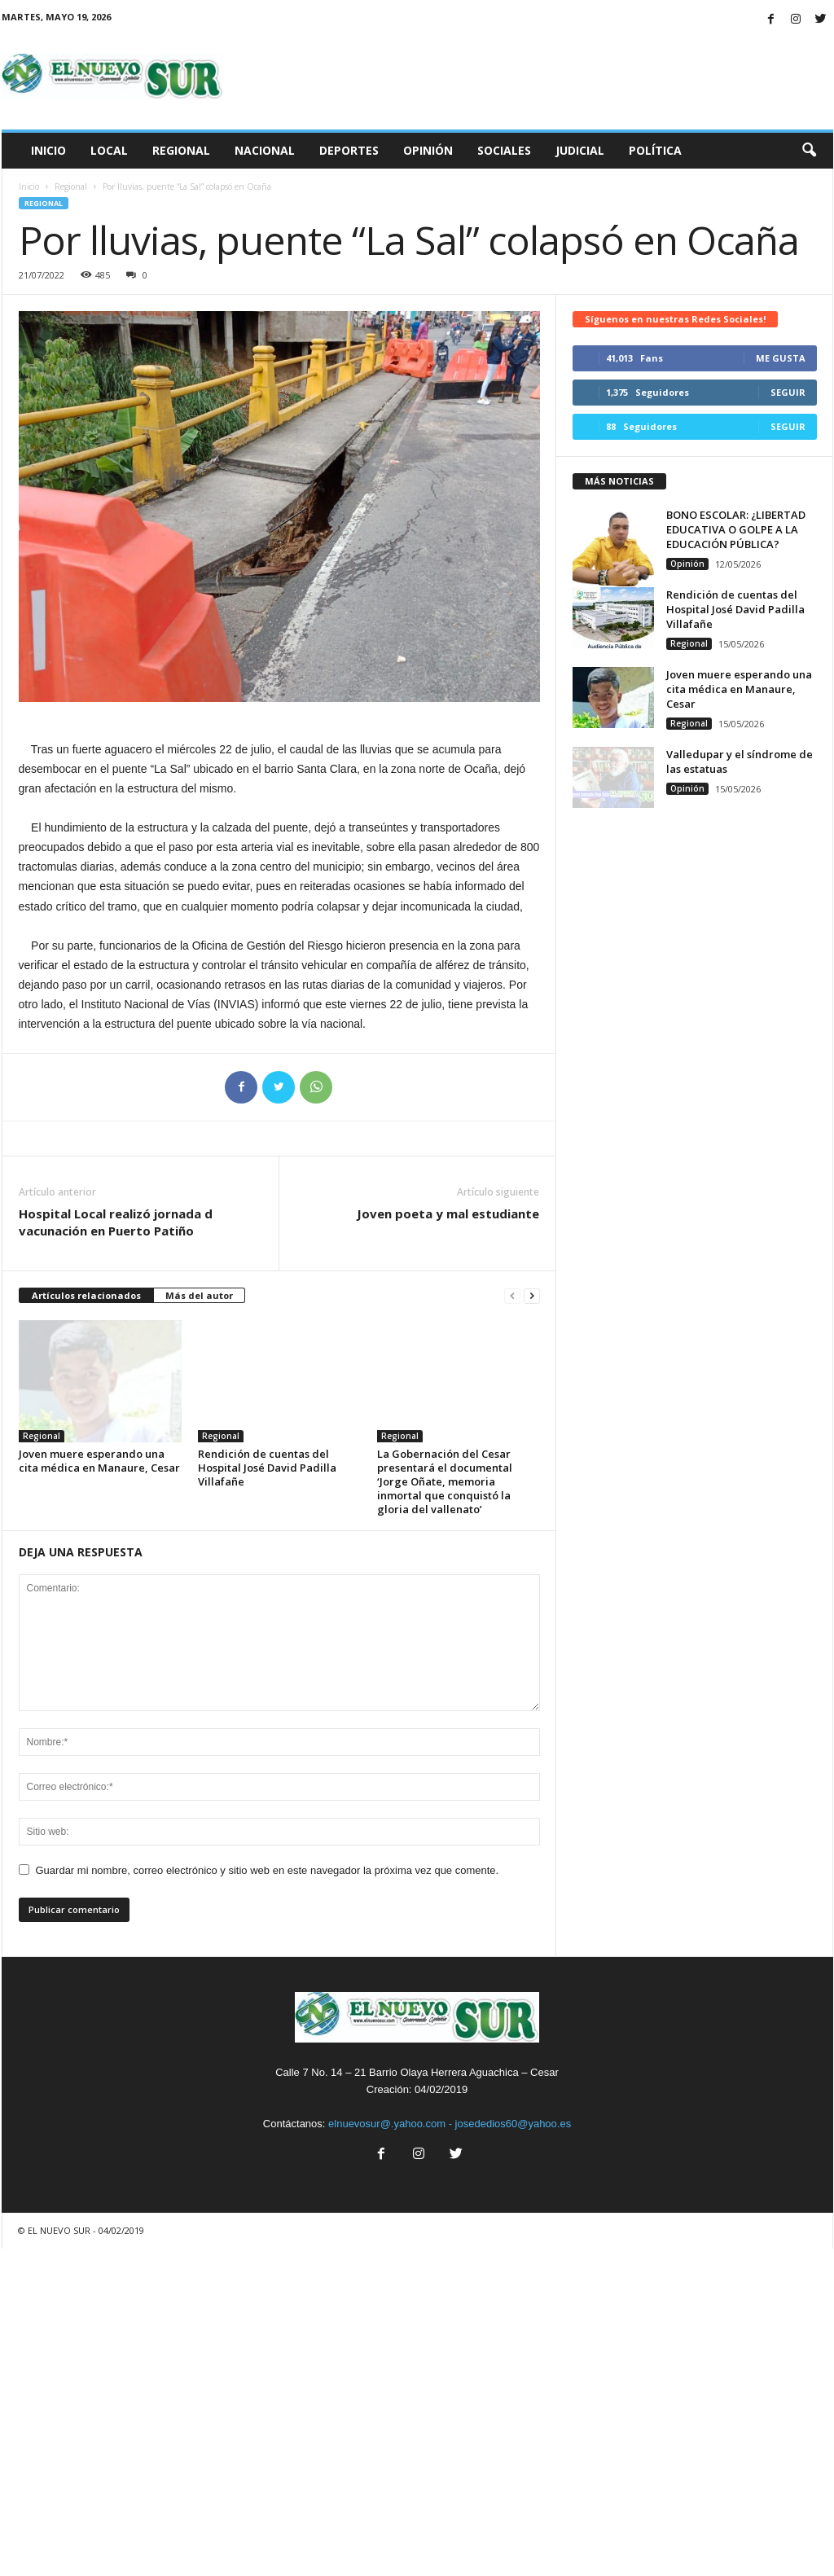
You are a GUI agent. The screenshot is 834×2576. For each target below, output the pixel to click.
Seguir (787, 392)
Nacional (265, 150)
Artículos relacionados (86, 1295)
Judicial (579, 150)
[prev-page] (512, 1296)
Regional (181, 150)
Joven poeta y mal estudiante (448, 1213)
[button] (809, 151)
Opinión (428, 150)
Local (109, 150)
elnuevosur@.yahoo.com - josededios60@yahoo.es (449, 2123)
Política (655, 150)
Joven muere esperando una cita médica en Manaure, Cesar (99, 1460)
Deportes (349, 150)
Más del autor (199, 1295)
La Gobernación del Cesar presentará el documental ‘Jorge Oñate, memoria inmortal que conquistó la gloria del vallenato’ (444, 1481)
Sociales (504, 150)
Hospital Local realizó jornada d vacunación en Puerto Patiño (116, 1222)
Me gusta (780, 358)
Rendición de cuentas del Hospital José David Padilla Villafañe (267, 1467)
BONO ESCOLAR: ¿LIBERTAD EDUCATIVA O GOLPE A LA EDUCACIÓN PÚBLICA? (735, 529)
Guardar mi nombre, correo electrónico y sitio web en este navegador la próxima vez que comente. (267, 1870)
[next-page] (532, 1296)
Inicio (48, 150)
